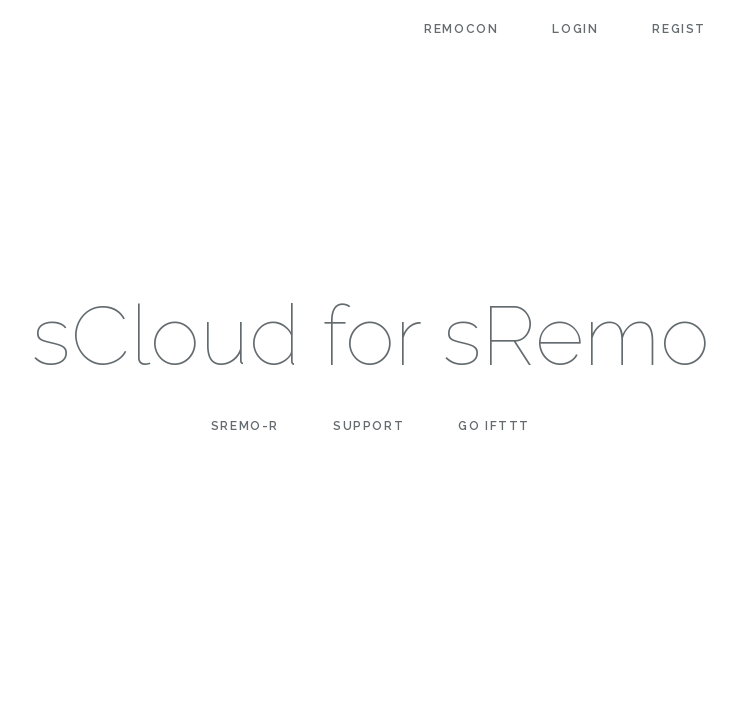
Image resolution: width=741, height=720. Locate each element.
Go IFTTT (494, 426)
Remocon (461, 29)
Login (575, 29)
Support (368, 426)
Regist (679, 29)
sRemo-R (245, 426)
